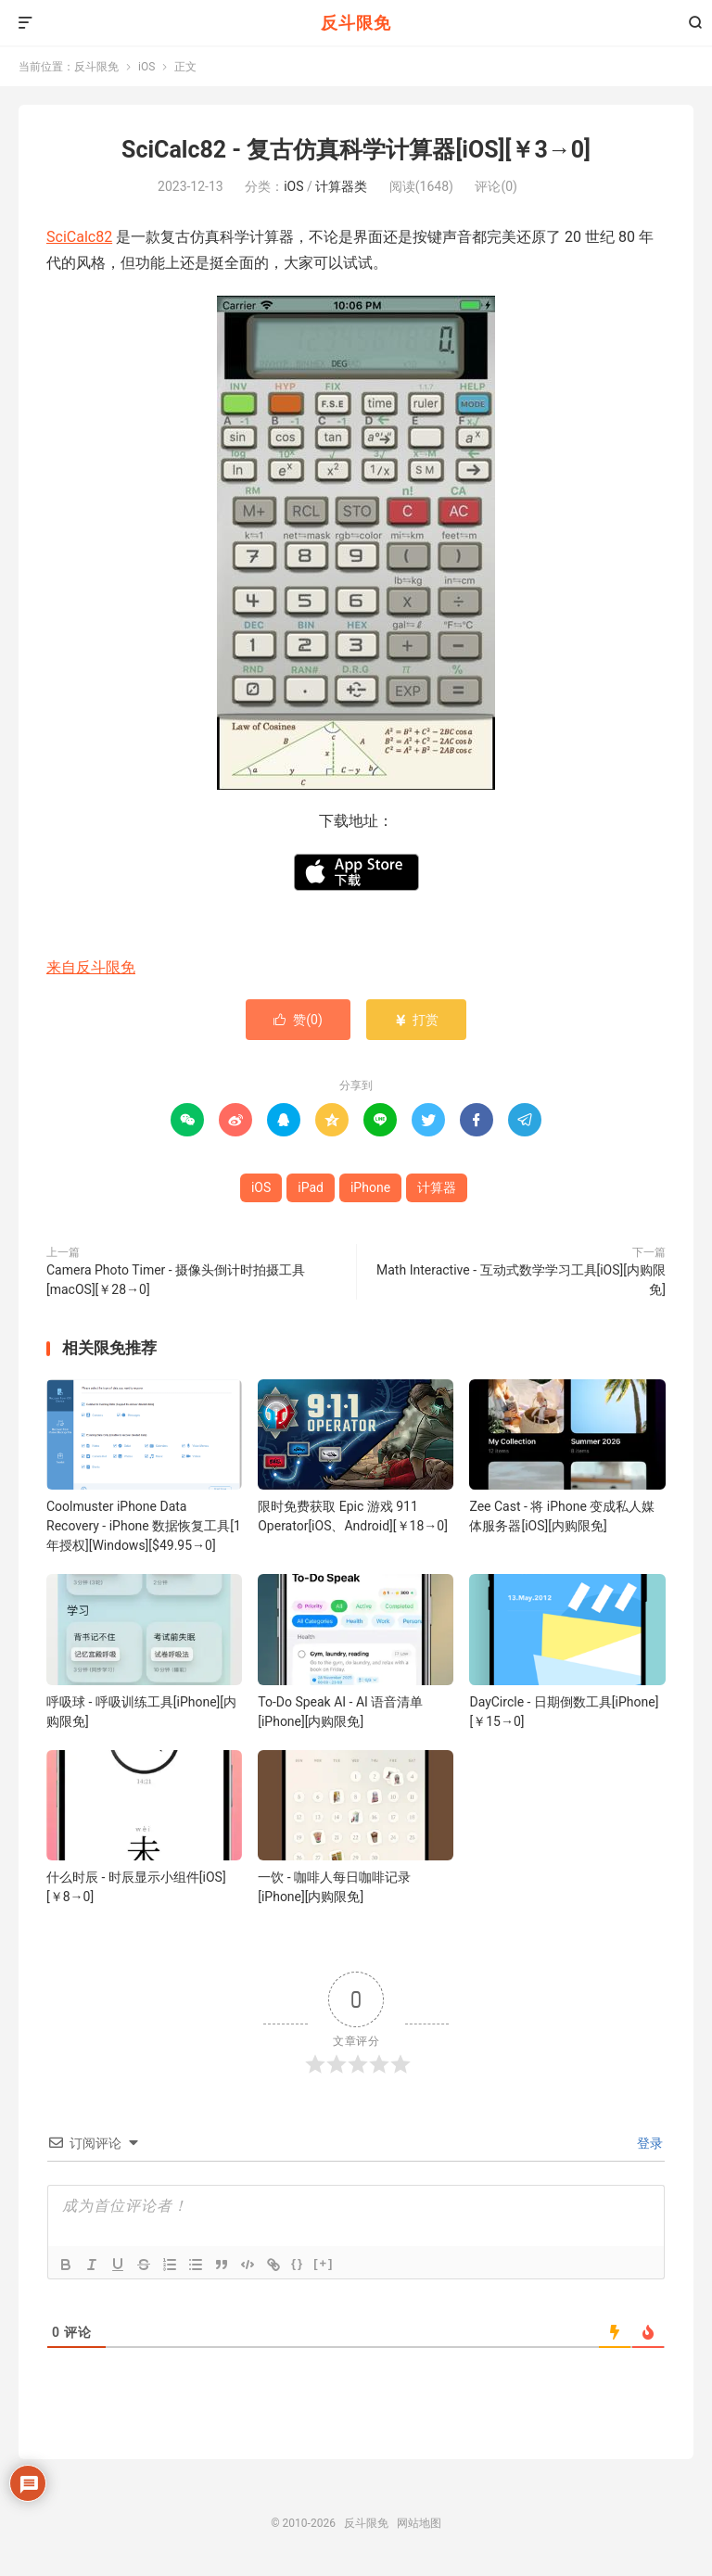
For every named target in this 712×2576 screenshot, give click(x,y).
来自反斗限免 (90, 967)
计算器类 (341, 186)
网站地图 (419, 2523)
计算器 (436, 1187)
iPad (311, 1187)
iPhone (370, 1187)
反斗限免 (356, 22)
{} (297, 2263)
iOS (146, 66)
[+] (323, 2263)
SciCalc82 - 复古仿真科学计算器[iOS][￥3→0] (356, 149)
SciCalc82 (79, 237)
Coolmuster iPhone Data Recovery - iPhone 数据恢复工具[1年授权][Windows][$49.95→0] (143, 1526)
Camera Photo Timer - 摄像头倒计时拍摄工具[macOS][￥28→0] (175, 1280)
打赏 (416, 1019)
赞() (298, 1019)
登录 (648, 2143)
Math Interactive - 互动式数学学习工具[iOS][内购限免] (521, 1280)
